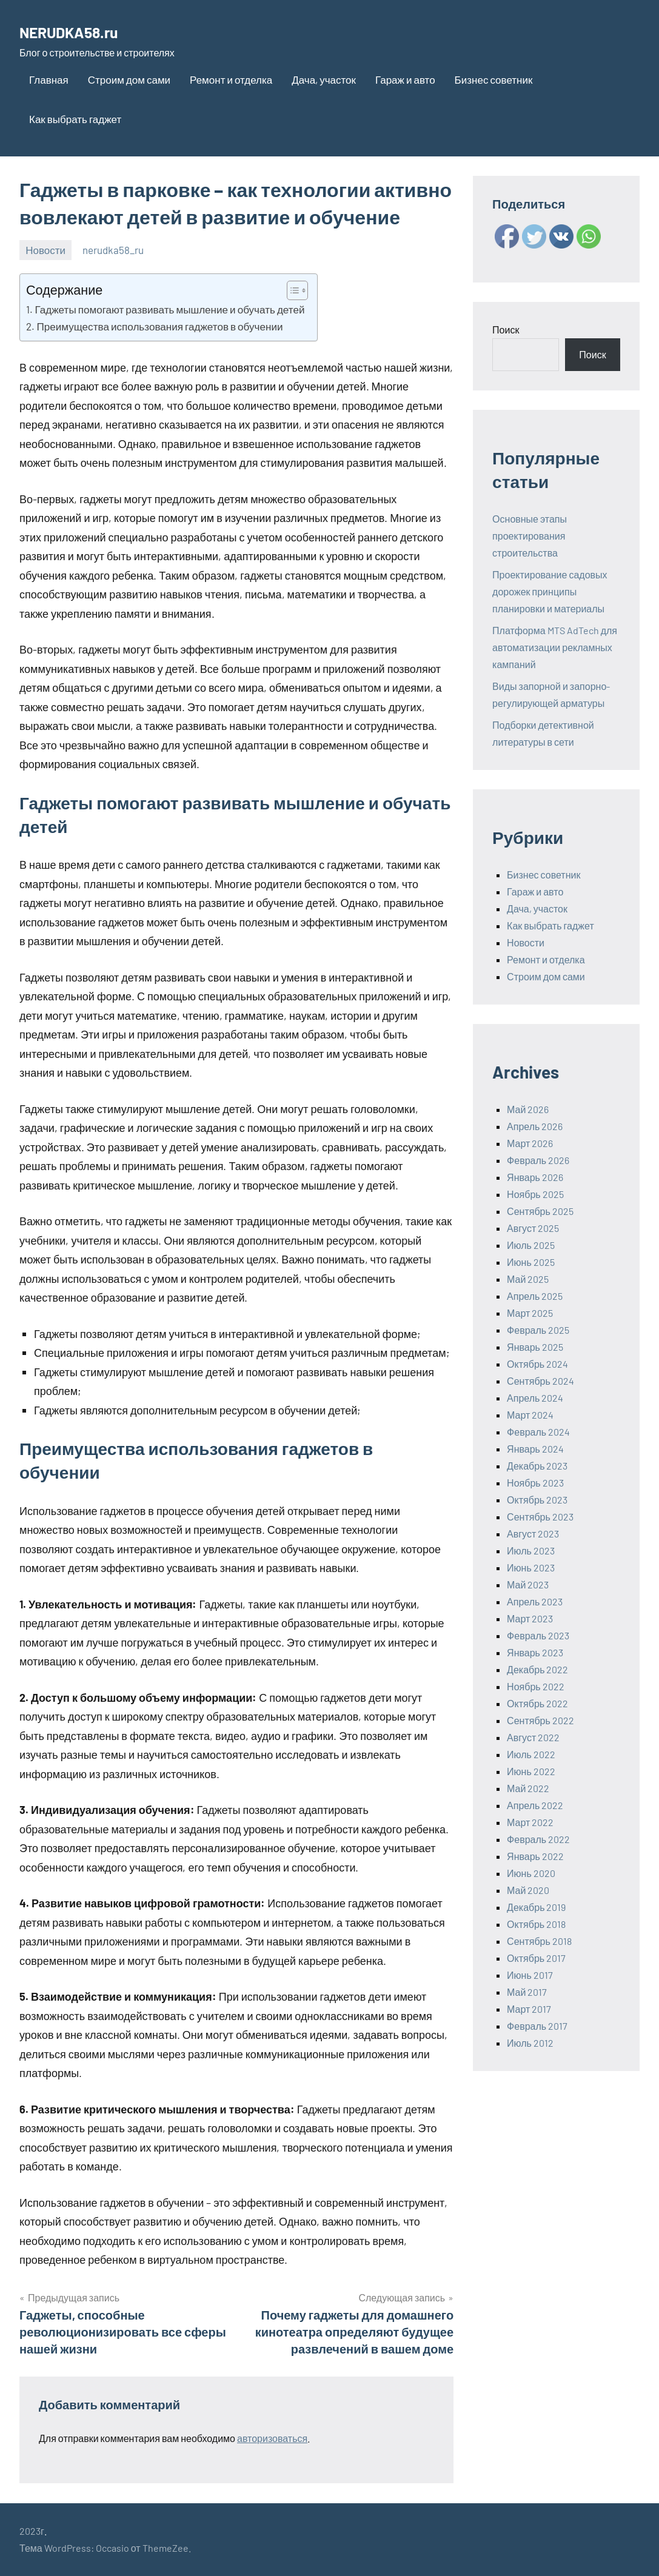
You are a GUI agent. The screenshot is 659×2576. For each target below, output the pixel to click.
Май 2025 (528, 1279)
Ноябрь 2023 (535, 1482)
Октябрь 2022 (537, 1703)
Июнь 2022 (531, 1771)
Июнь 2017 (530, 1975)
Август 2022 (533, 1737)
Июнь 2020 (531, 1873)
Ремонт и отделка (231, 79)
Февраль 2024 (538, 1431)
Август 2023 (533, 1533)
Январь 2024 (535, 1448)
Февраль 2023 (538, 1635)
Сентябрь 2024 (540, 1381)
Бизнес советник (494, 79)
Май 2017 (527, 1992)
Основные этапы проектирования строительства (529, 535)
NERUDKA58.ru (84, 30)
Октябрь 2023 (537, 1499)
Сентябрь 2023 (540, 1516)
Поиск (505, 329)
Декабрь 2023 (537, 1465)
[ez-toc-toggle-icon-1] (291, 290)
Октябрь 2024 (537, 1364)
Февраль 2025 (538, 1330)
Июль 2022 (531, 1754)
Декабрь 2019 (536, 1907)
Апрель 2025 (535, 1296)
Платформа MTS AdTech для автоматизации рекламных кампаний (554, 647)
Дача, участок (324, 79)
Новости (45, 250)
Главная (49, 79)
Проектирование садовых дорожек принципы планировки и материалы (549, 591)
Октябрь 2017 (536, 1958)
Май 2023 (528, 1584)
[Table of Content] (297, 290)
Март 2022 (530, 1822)
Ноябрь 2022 (535, 1686)
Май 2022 (528, 1788)
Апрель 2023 (535, 1601)
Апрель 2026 (535, 1126)
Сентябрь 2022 (540, 1720)
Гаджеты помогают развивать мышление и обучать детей (169, 309)
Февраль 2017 (537, 2026)
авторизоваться (272, 2438)
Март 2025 (530, 1313)
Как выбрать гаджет (75, 119)
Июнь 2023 (531, 1567)
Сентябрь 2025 (540, 1211)
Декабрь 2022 (537, 1669)
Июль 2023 (531, 1550)
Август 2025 (533, 1228)
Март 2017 (529, 2009)
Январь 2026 (535, 1177)
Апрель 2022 (535, 1805)
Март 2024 (530, 1414)
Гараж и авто (405, 79)
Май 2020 (528, 1890)
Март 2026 (530, 1143)
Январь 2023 (535, 1652)
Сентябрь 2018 (539, 1941)
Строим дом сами (129, 79)
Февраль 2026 (538, 1160)
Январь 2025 (535, 1347)
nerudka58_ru (113, 250)
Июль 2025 (531, 1245)
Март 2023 (530, 1618)
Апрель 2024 (535, 1397)
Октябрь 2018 (536, 1924)
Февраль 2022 (538, 1839)
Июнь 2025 (531, 1262)
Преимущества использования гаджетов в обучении (159, 326)
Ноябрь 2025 (535, 1194)
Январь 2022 (535, 1856)
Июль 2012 (530, 2043)
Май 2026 (528, 1109)
